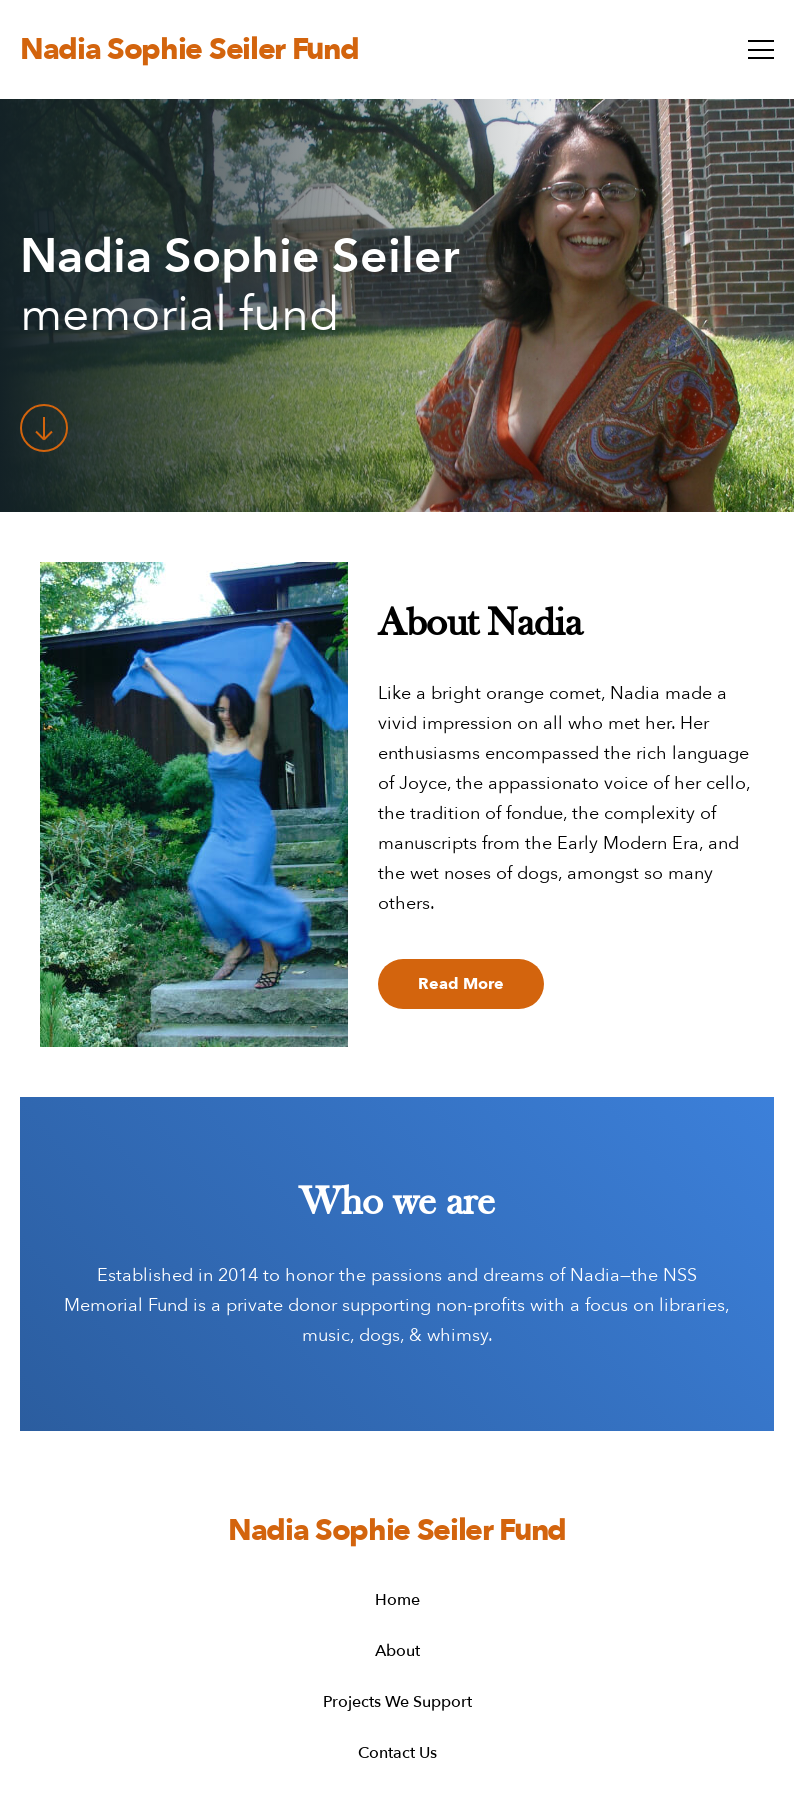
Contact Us (397, 1753)
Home (397, 1600)
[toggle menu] (761, 49)
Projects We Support (397, 1702)
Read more (461, 984)
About (397, 1651)
